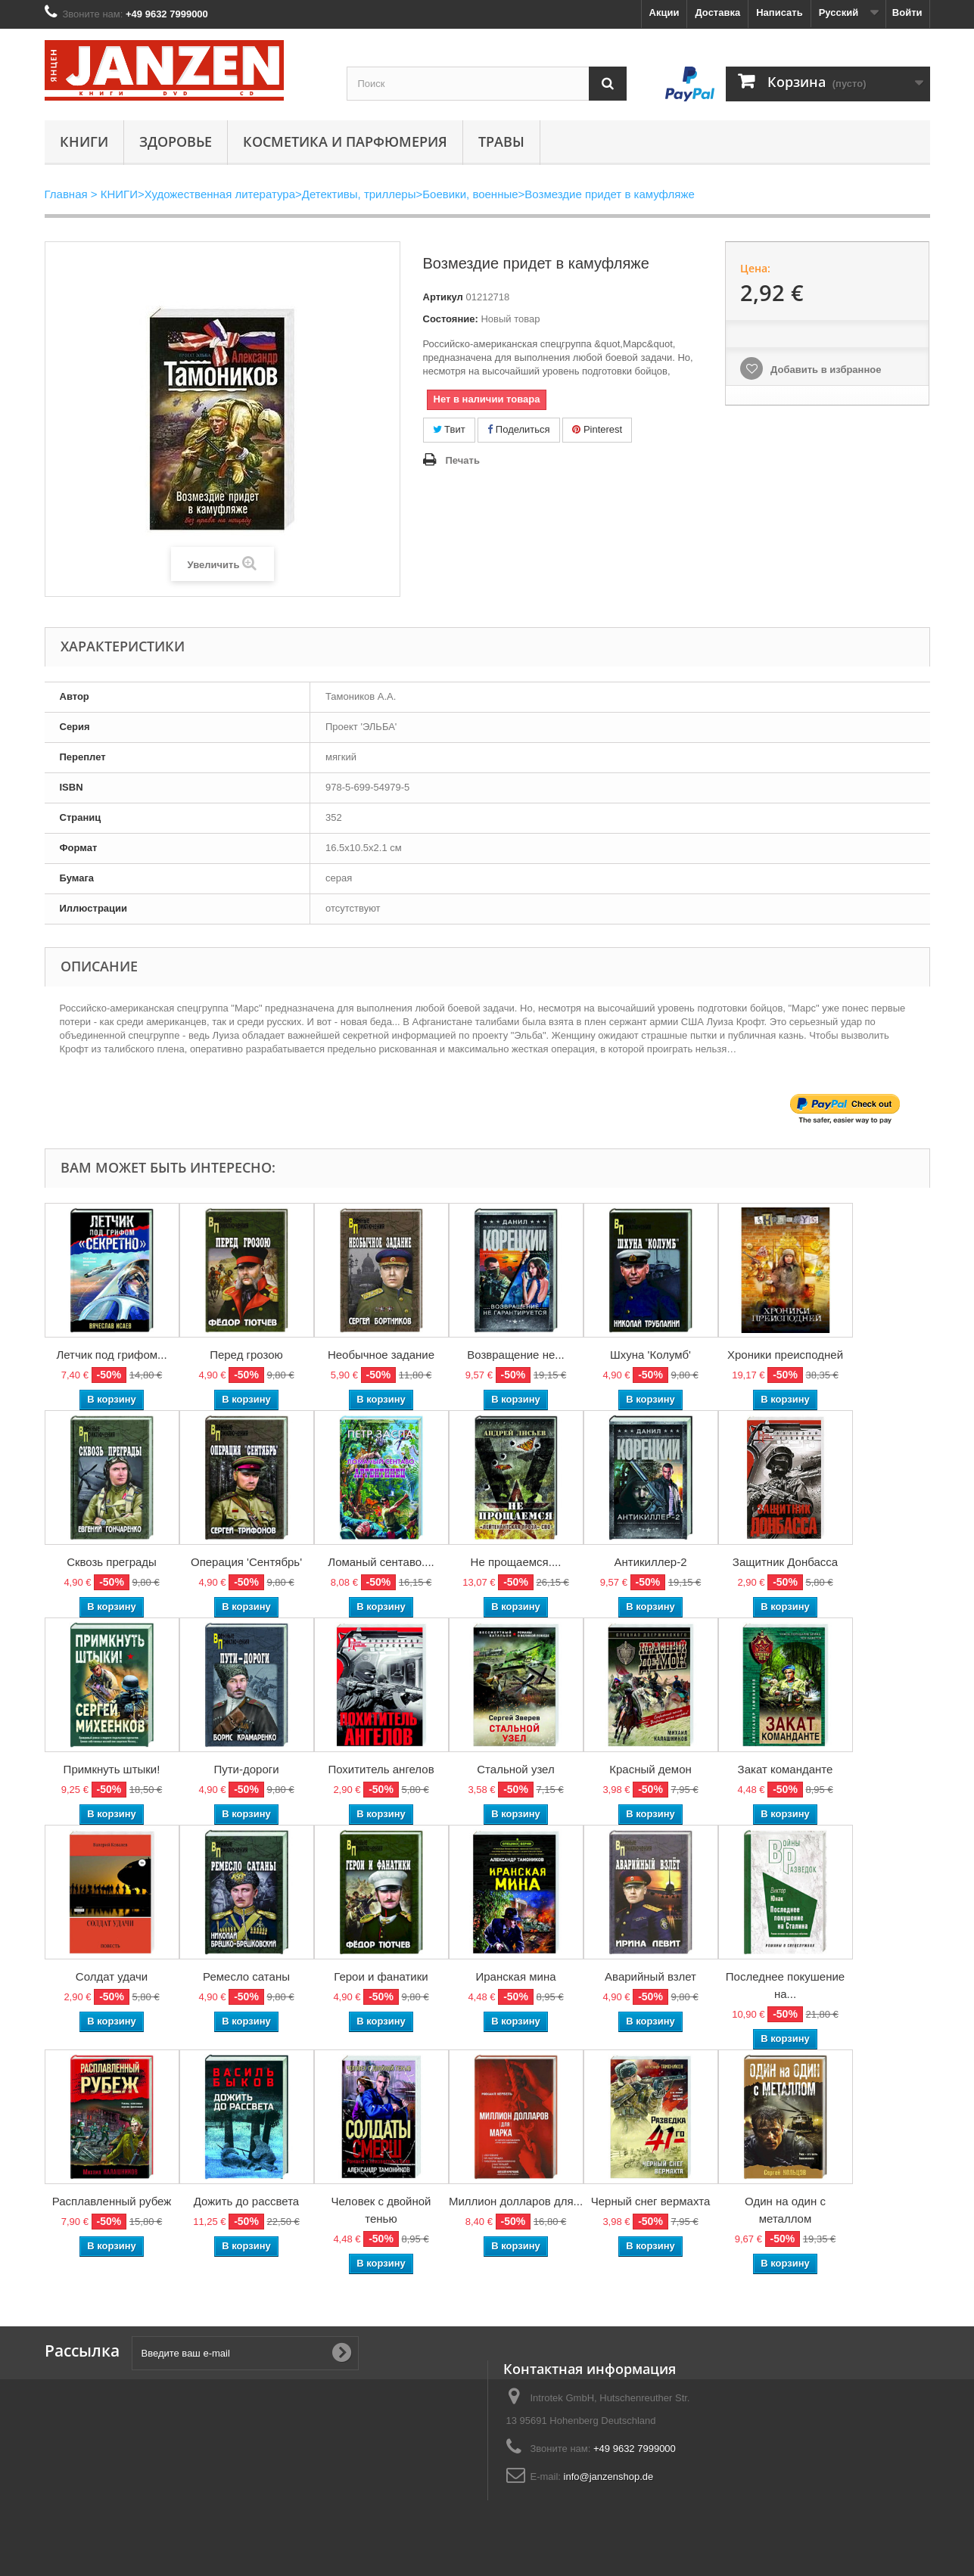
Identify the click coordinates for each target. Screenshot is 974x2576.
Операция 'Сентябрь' (246, 1561)
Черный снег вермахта (651, 2201)
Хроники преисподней (785, 1354)
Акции (664, 12)
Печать (463, 460)
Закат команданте (785, 1769)
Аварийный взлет (650, 1976)
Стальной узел (515, 1769)
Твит (449, 429)
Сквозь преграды (112, 1561)
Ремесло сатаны (246, 1976)
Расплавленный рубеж (112, 2201)
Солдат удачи (112, 1976)
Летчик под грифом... (111, 1354)
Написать (779, 12)
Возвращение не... (516, 1354)
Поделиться (518, 429)
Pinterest (597, 429)
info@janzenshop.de (609, 2476)
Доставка (717, 12)
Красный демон (650, 1769)
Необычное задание (381, 1354)
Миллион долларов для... (516, 2201)
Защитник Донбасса (785, 1561)
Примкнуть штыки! (112, 1769)
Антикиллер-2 (650, 1561)
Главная (66, 194)
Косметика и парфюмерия (345, 141)
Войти (907, 12)
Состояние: (450, 319)
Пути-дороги (246, 1769)
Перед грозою (246, 1354)
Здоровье (175, 141)
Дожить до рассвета (246, 2201)
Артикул (443, 297)
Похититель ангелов (381, 1769)
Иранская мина (515, 1976)
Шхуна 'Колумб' (650, 1354)
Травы (501, 141)
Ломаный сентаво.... (381, 1561)
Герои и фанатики (381, 1976)
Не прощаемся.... (516, 1561)
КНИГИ (84, 141)
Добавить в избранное (824, 369)
